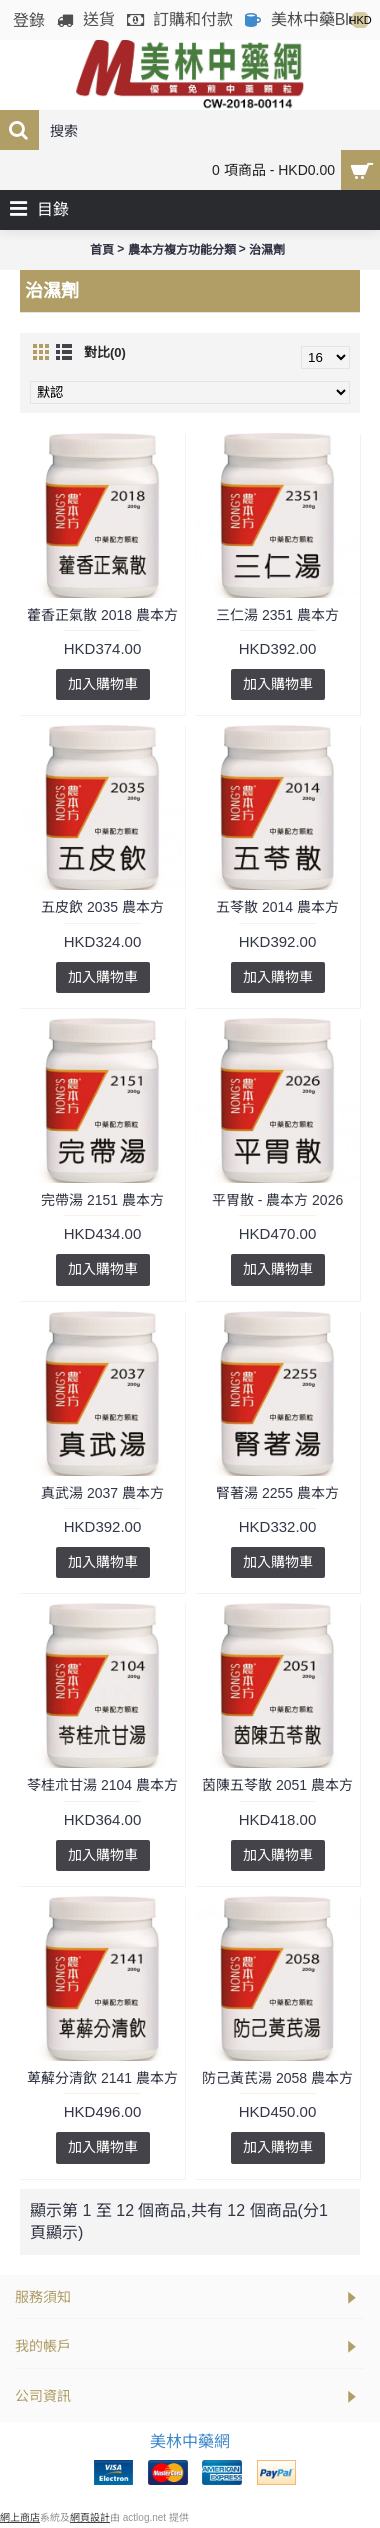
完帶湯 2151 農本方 (102, 1200)
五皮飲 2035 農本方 (102, 907)
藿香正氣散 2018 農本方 (102, 615)
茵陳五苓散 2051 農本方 (277, 1785)
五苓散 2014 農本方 (277, 907)
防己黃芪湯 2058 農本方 (277, 2078)
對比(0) (105, 352)
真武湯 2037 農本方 (102, 1493)
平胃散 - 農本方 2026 (277, 1200)
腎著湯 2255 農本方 (277, 1493)
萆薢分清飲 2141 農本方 (102, 2078)
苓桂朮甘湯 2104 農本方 (102, 1785)
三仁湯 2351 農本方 (277, 615)
